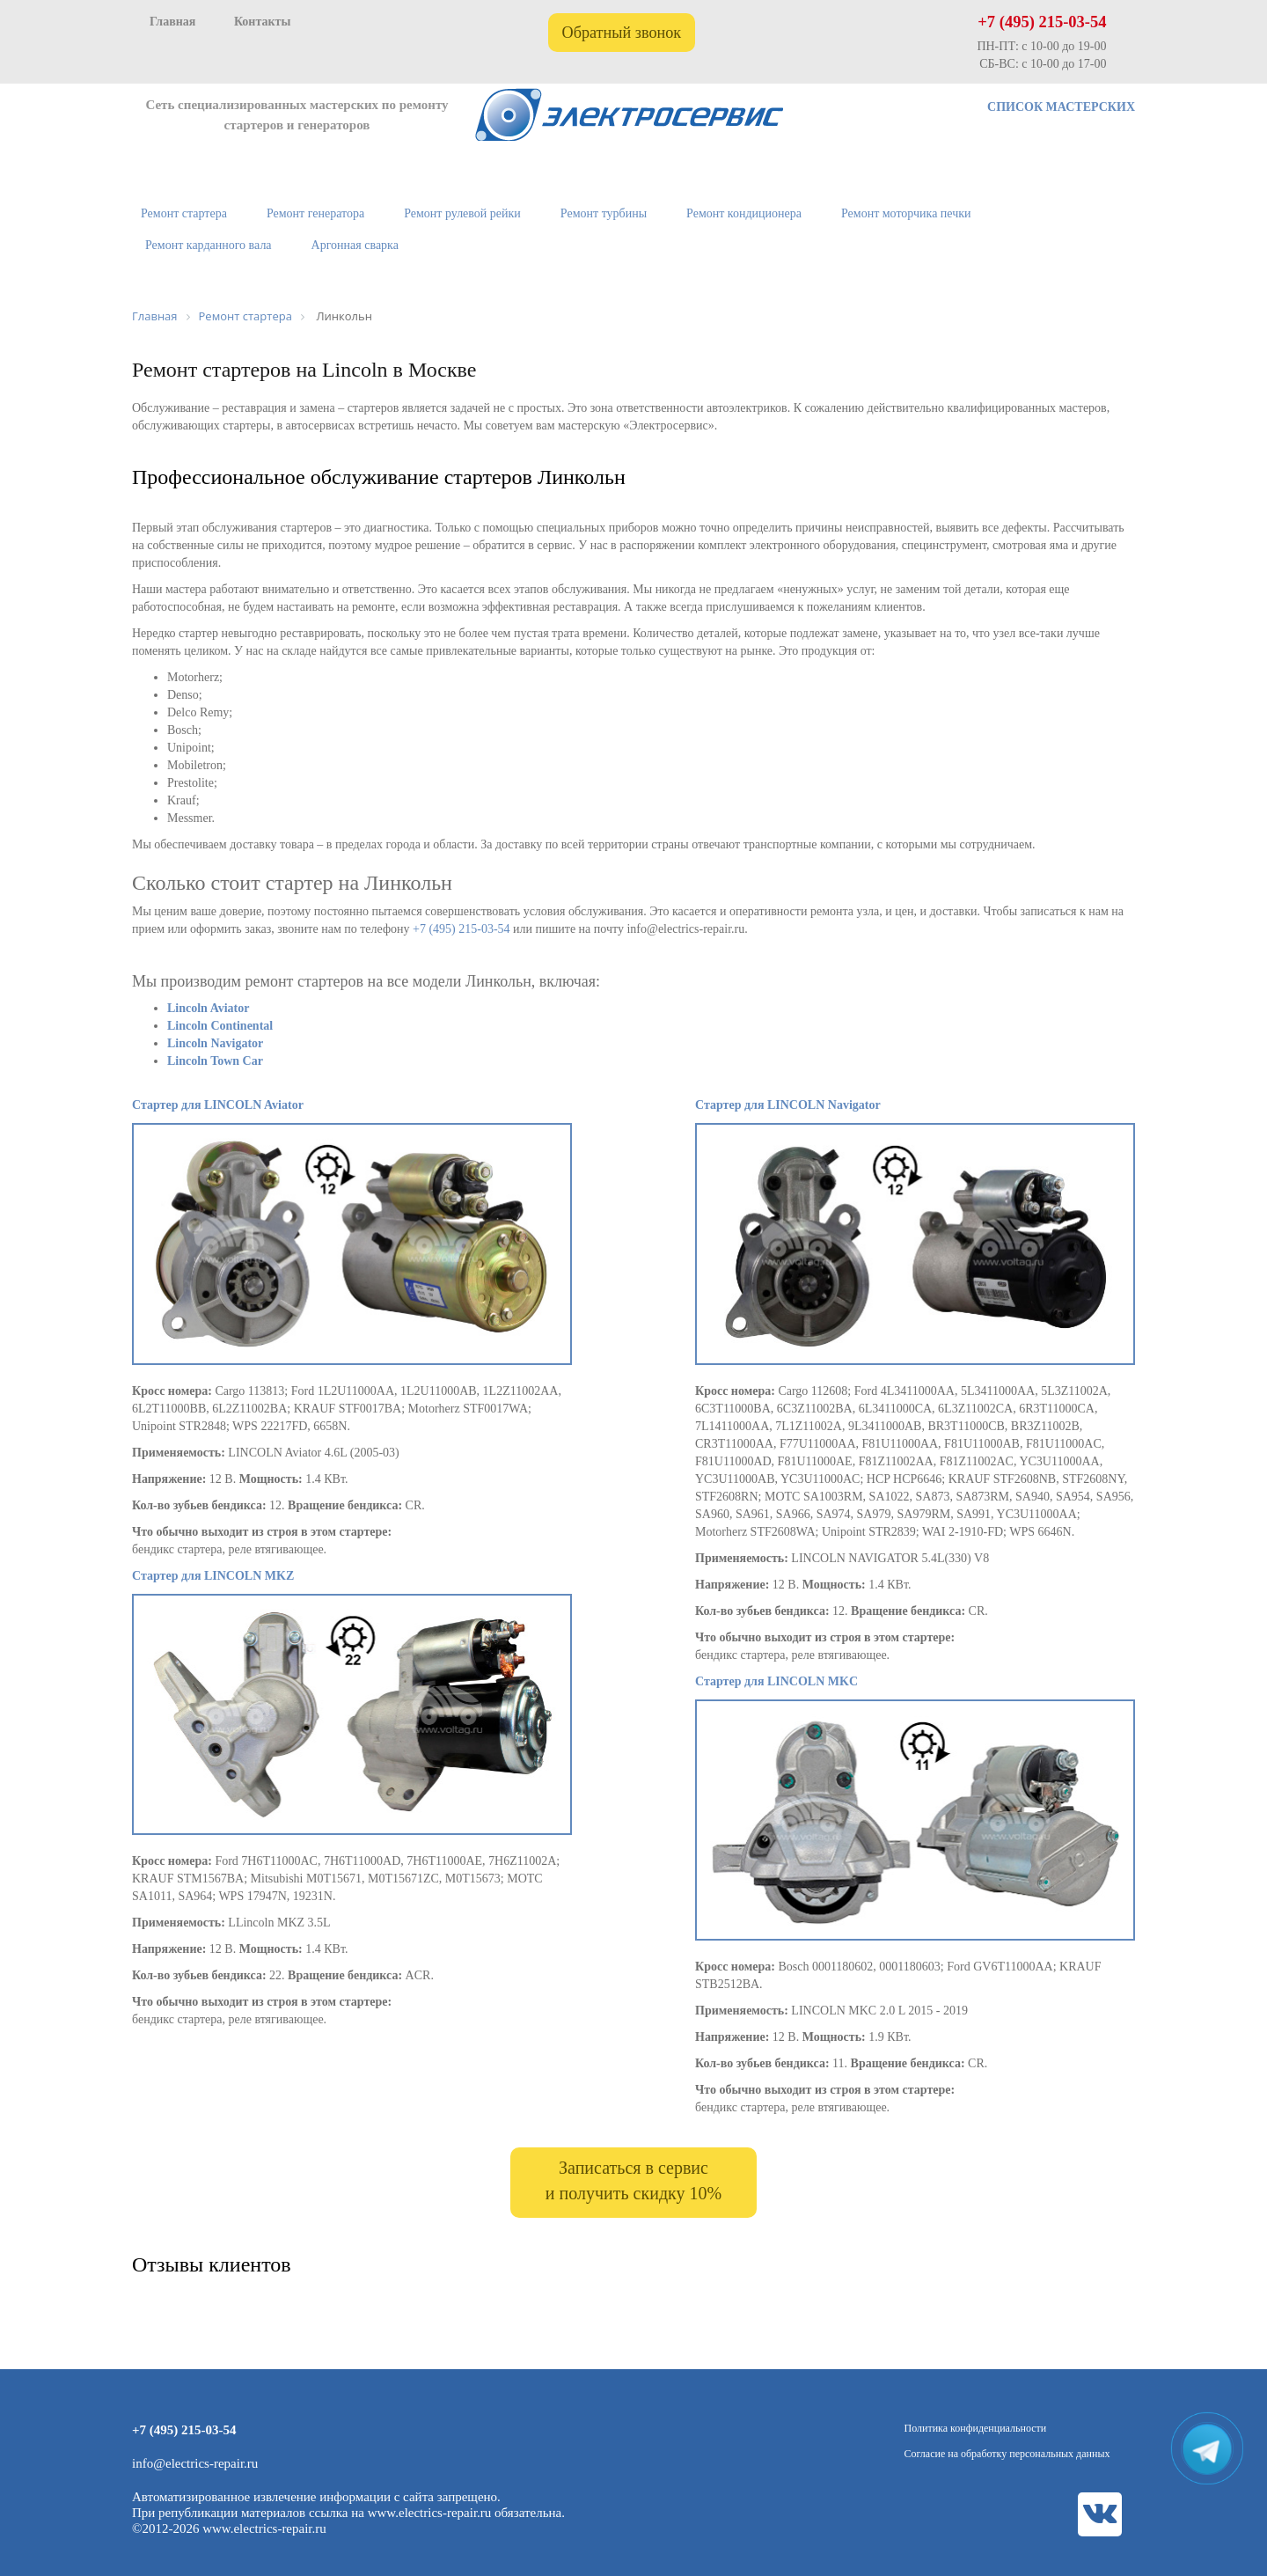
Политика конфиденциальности (975, 2428)
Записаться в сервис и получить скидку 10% (633, 2180)
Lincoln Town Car (215, 1061)
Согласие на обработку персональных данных (1007, 2454)
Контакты (262, 21)
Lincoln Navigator (215, 1043)
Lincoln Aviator (208, 1008)
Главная (172, 21)
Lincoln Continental (220, 1025)
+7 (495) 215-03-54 (1042, 22)
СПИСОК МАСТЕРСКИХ (1061, 107)
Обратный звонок (622, 32)
